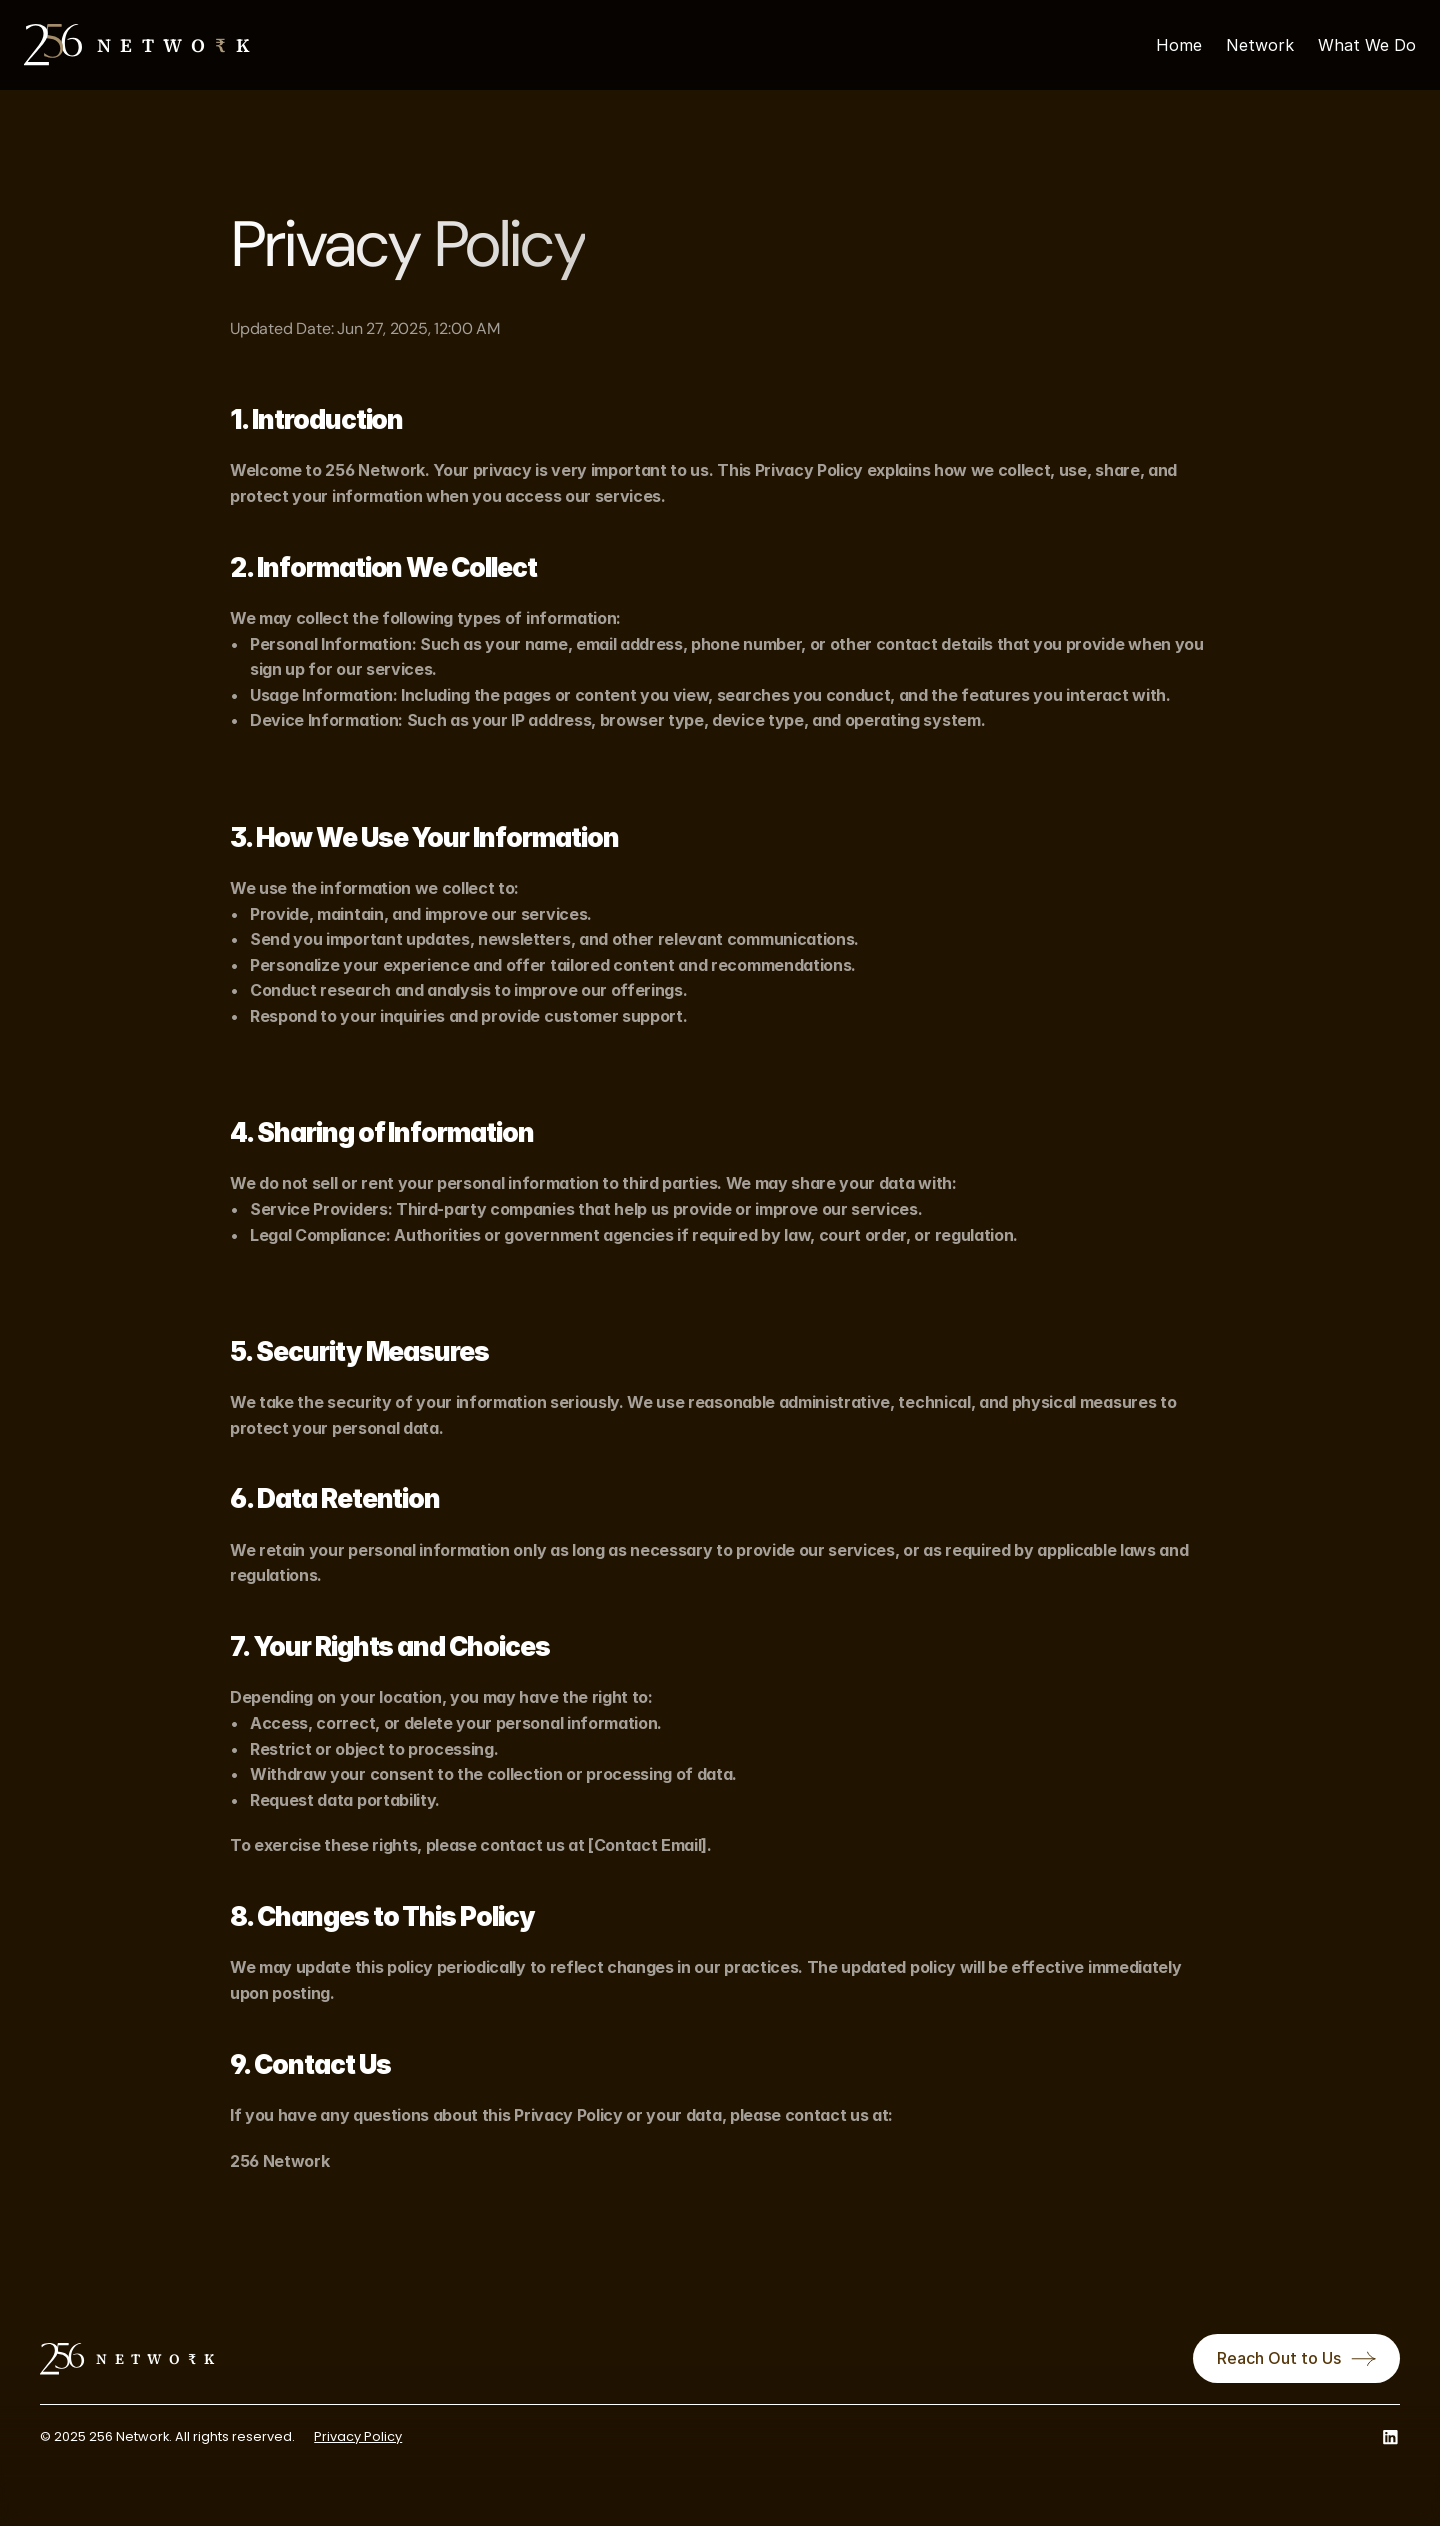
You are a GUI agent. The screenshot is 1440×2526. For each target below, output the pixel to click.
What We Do (1367, 45)
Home (1179, 45)
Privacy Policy (358, 2436)
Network (1260, 45)
